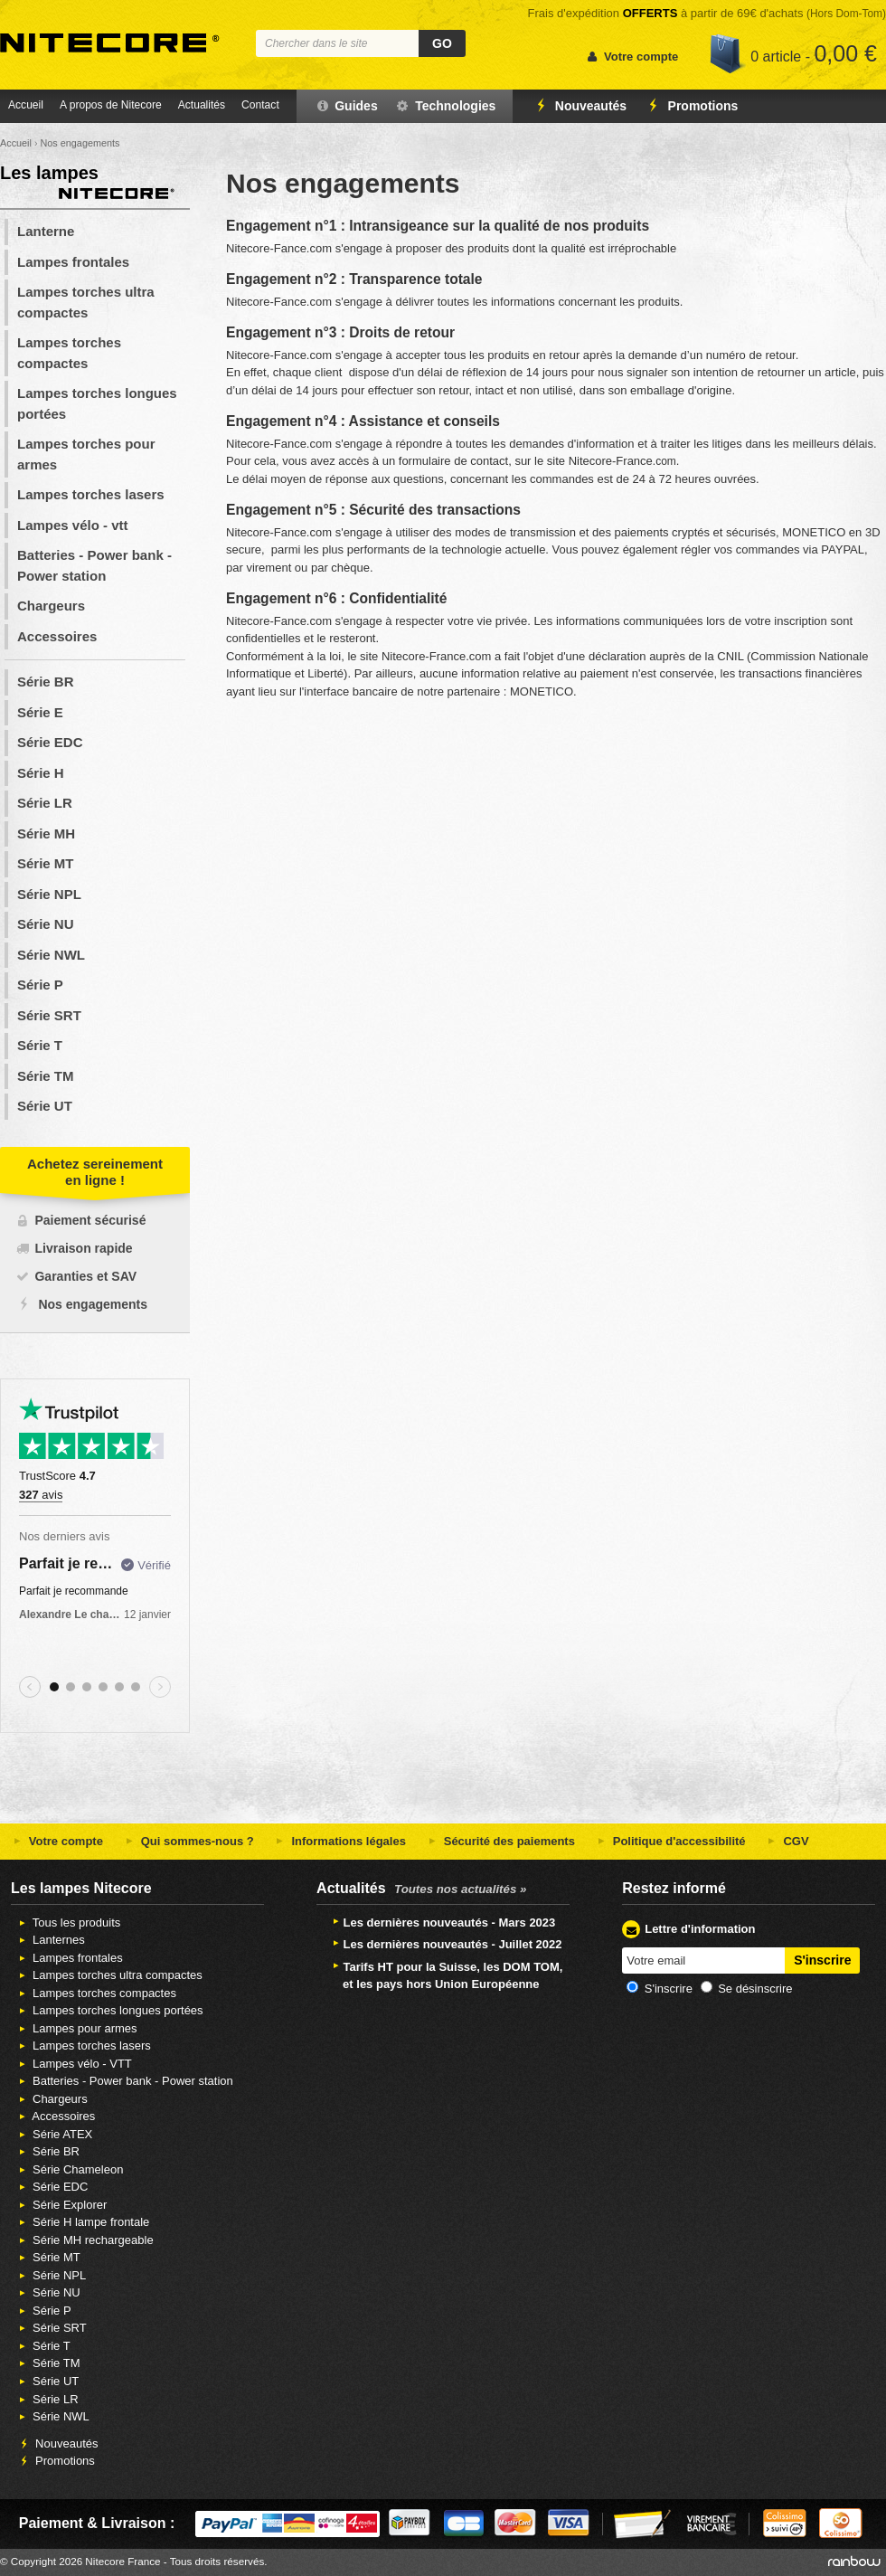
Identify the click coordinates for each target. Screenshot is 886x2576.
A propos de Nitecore (111, 105)
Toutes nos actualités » (460, 1889)
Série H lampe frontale (82, 2222)
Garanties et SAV (85, 1276)
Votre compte (56, 1841)
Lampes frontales (73, 262)
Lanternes (50, 1939)
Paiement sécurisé (90, 1220)
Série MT (45, 863)
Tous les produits (67, 1922)
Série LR (44, 802)
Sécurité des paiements (499, 1841)
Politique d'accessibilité (669, 1841)
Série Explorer (61, 2204)
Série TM (45, 1076)
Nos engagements (92, 1304)
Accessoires (57, 636)
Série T (39, 1045)
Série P (40, 984)
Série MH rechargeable (84, 2240)
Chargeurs (51, 605)
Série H (40, 773)
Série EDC (50, 742)
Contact (260, 105)
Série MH (46, 833)
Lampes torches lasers (91, 494)
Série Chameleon (69, 2169)
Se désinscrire (755, 1988)
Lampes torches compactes (69, 353)
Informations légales (339, 1841)
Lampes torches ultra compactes (86, 302)
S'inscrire (669, 1988)
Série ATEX (53, 2134)
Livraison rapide (83, 1248)
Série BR (45, 681)
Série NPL (49, 894)
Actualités (201, 105)
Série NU (45, 924)
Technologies (445, 106)
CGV (786, 1841)
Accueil (25, 105)
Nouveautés (578, 106)
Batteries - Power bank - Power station (94, 565)
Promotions (690, 106)
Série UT (44, 1105)
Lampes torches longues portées (97, 403)
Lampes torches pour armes (86, 454)
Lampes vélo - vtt (72, 525)
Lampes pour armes (76, 2028)
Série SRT (49, 1015)
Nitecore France (110, 43)
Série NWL (51, 954)
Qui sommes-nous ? (187, 1841)
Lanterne (45, 231)
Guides (346, 106)
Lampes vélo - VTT (73, 2063)
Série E (40, 712)
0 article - (813, 53)
